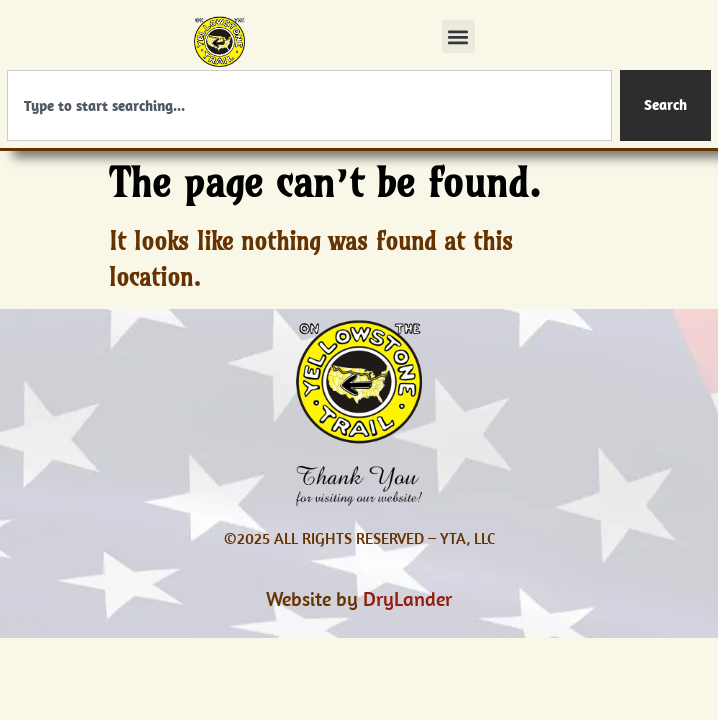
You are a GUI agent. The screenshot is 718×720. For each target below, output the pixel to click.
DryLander (407, 598)
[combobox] (309, 105)
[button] (458, 36)
